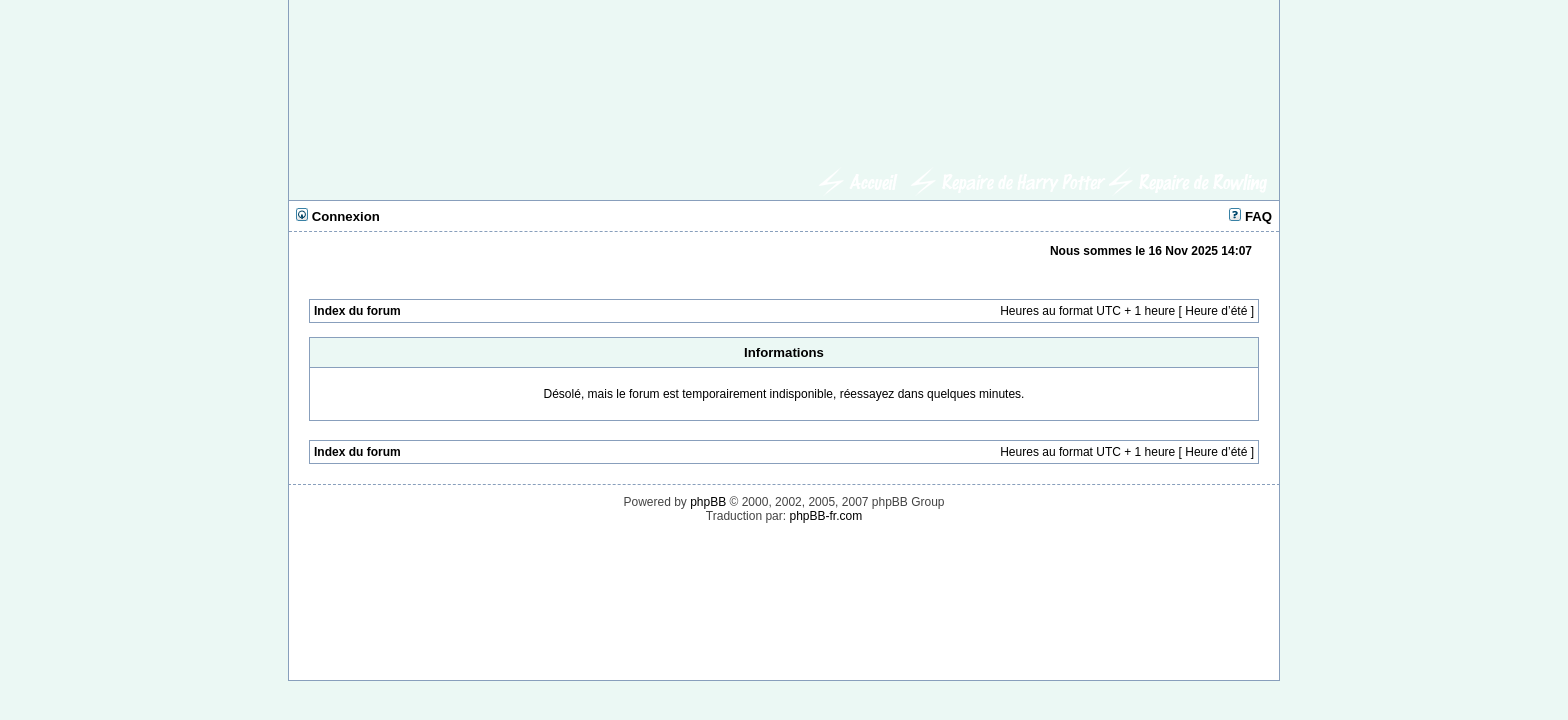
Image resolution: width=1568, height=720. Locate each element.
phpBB (708, 502)
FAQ (1250, 216)
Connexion (338, 216)
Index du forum (357, 311)
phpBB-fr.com (825, 516)
